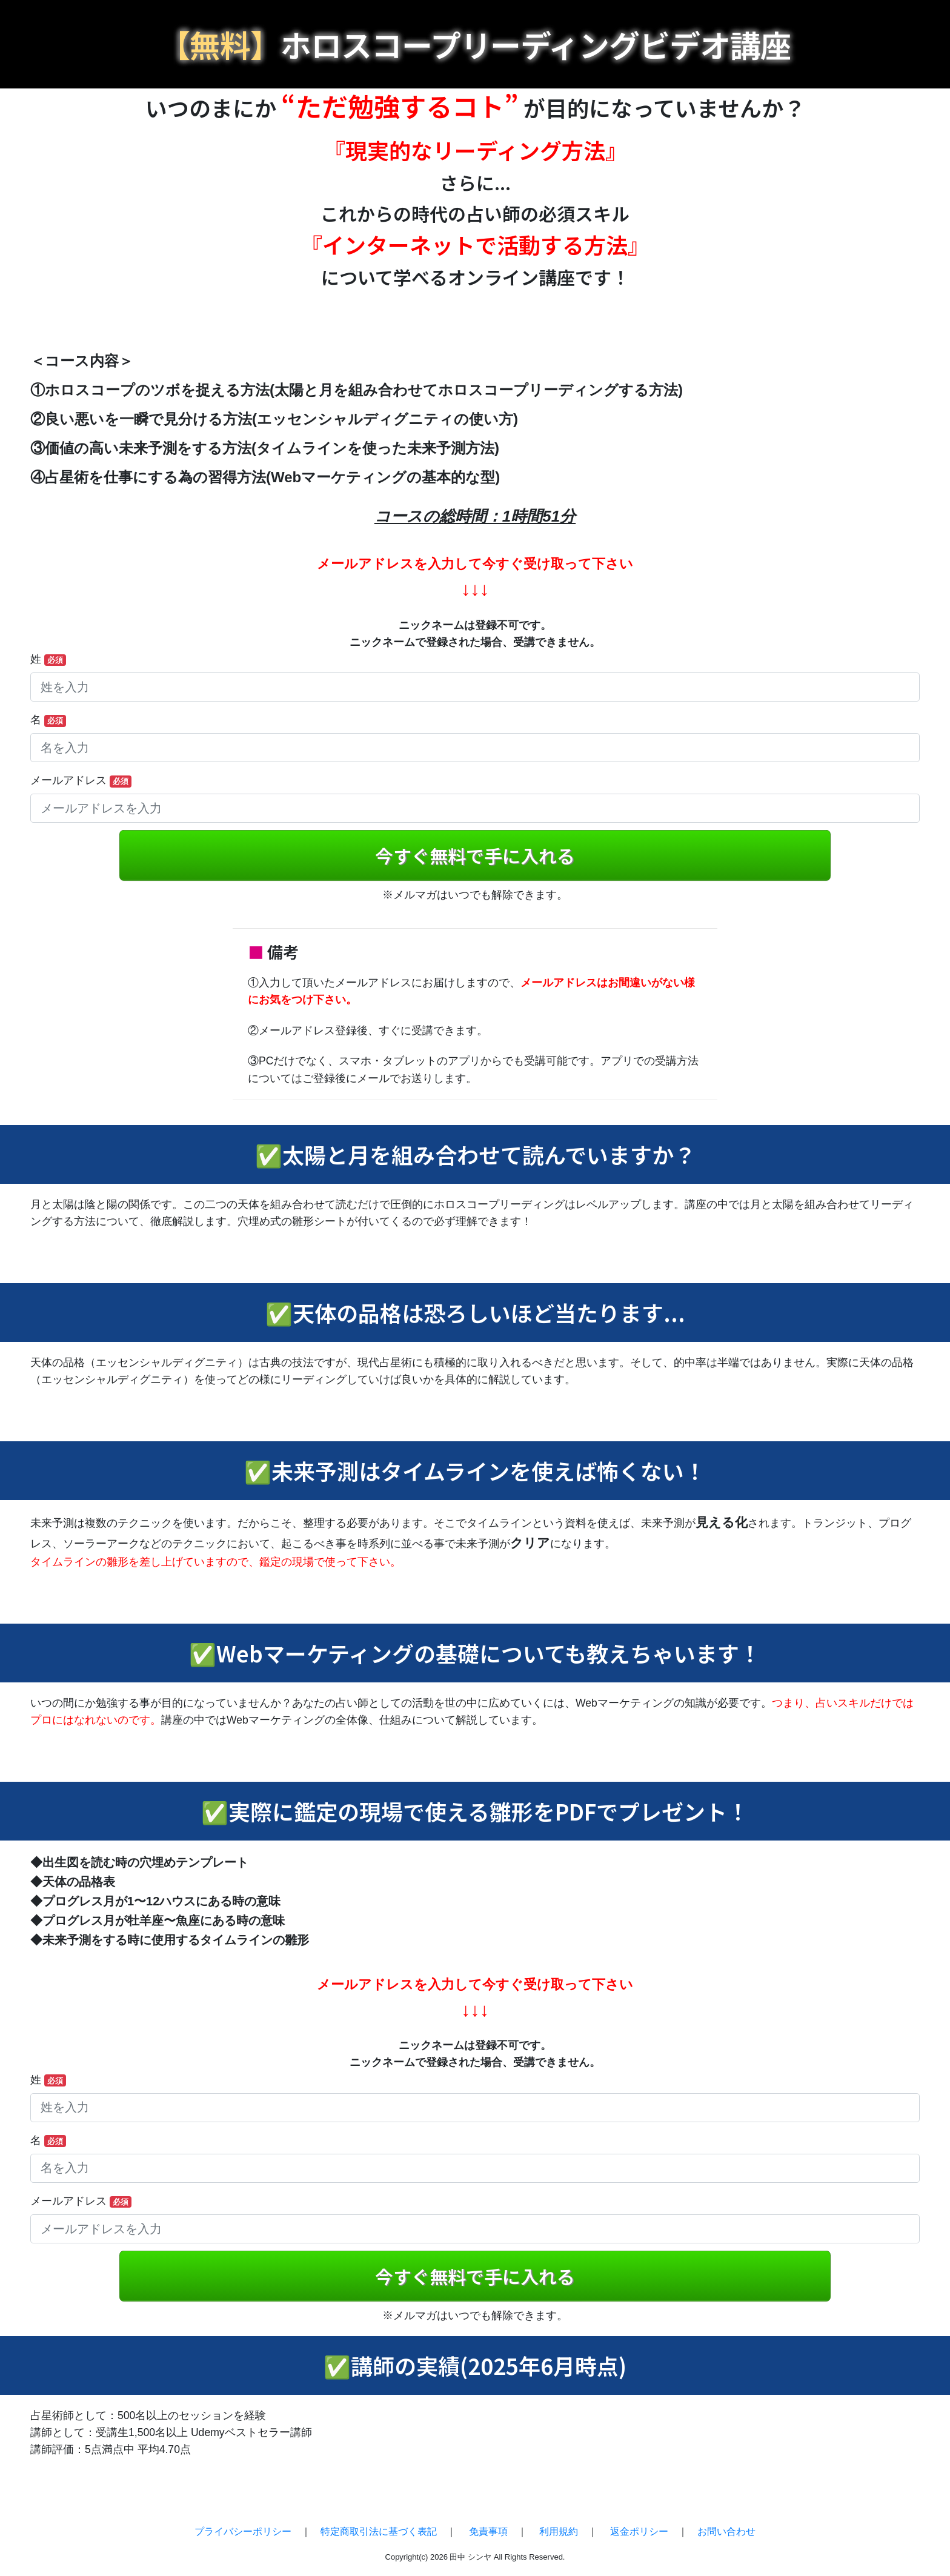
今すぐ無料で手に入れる (475, 856)
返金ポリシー (639, 2531)
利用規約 (558, 2531)
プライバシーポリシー (242, 2531)
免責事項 (488, 2531)
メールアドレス (80, 781)
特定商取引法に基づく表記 (379, 2531)
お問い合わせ (726, 2531)
